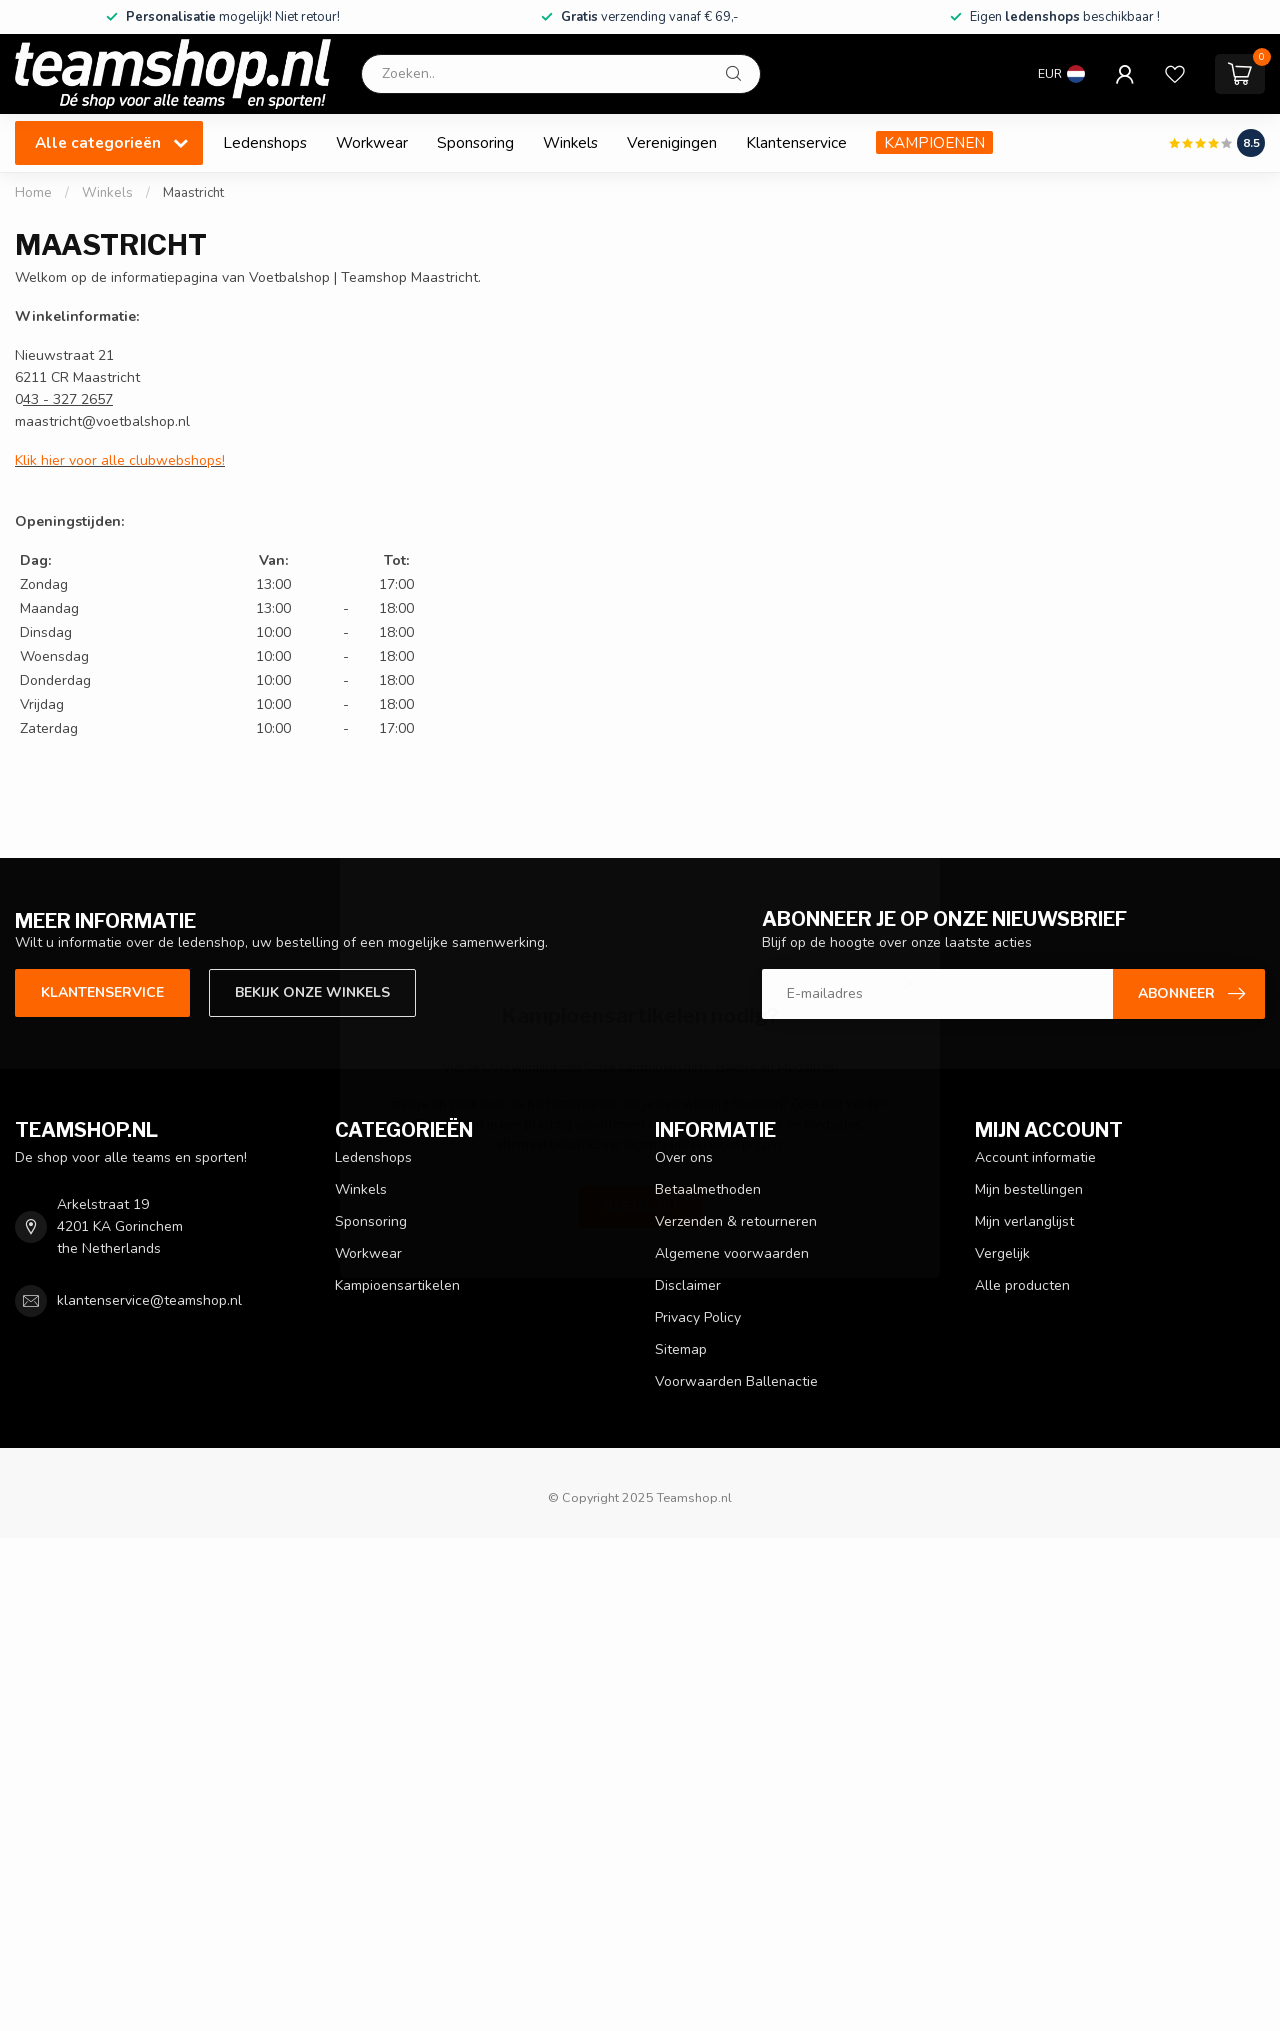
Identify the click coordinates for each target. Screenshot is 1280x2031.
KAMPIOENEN (934, 142)
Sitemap (681, 1349)
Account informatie (1035, 1157)
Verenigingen (672, 142)
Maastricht (193, 193)
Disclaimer (688, 1285)
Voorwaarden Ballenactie (736, 1381)
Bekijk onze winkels (312, 992)
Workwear (372, 142)
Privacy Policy (698, 1317)
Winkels (570, 142)
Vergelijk (1002, 1253)
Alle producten (1022, 1285)
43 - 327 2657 (68, 399)
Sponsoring (475, 142)
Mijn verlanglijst (1024, 1221)
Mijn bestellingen (1029, 1189)
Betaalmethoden (708, 1189)
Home (33, 193)
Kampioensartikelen (397, 1285)
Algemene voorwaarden (732, 1253)
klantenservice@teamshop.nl (149, 1300)
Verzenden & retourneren (736, 1221)
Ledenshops (265, 142)
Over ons (684, 1157)
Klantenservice (796, 142)
